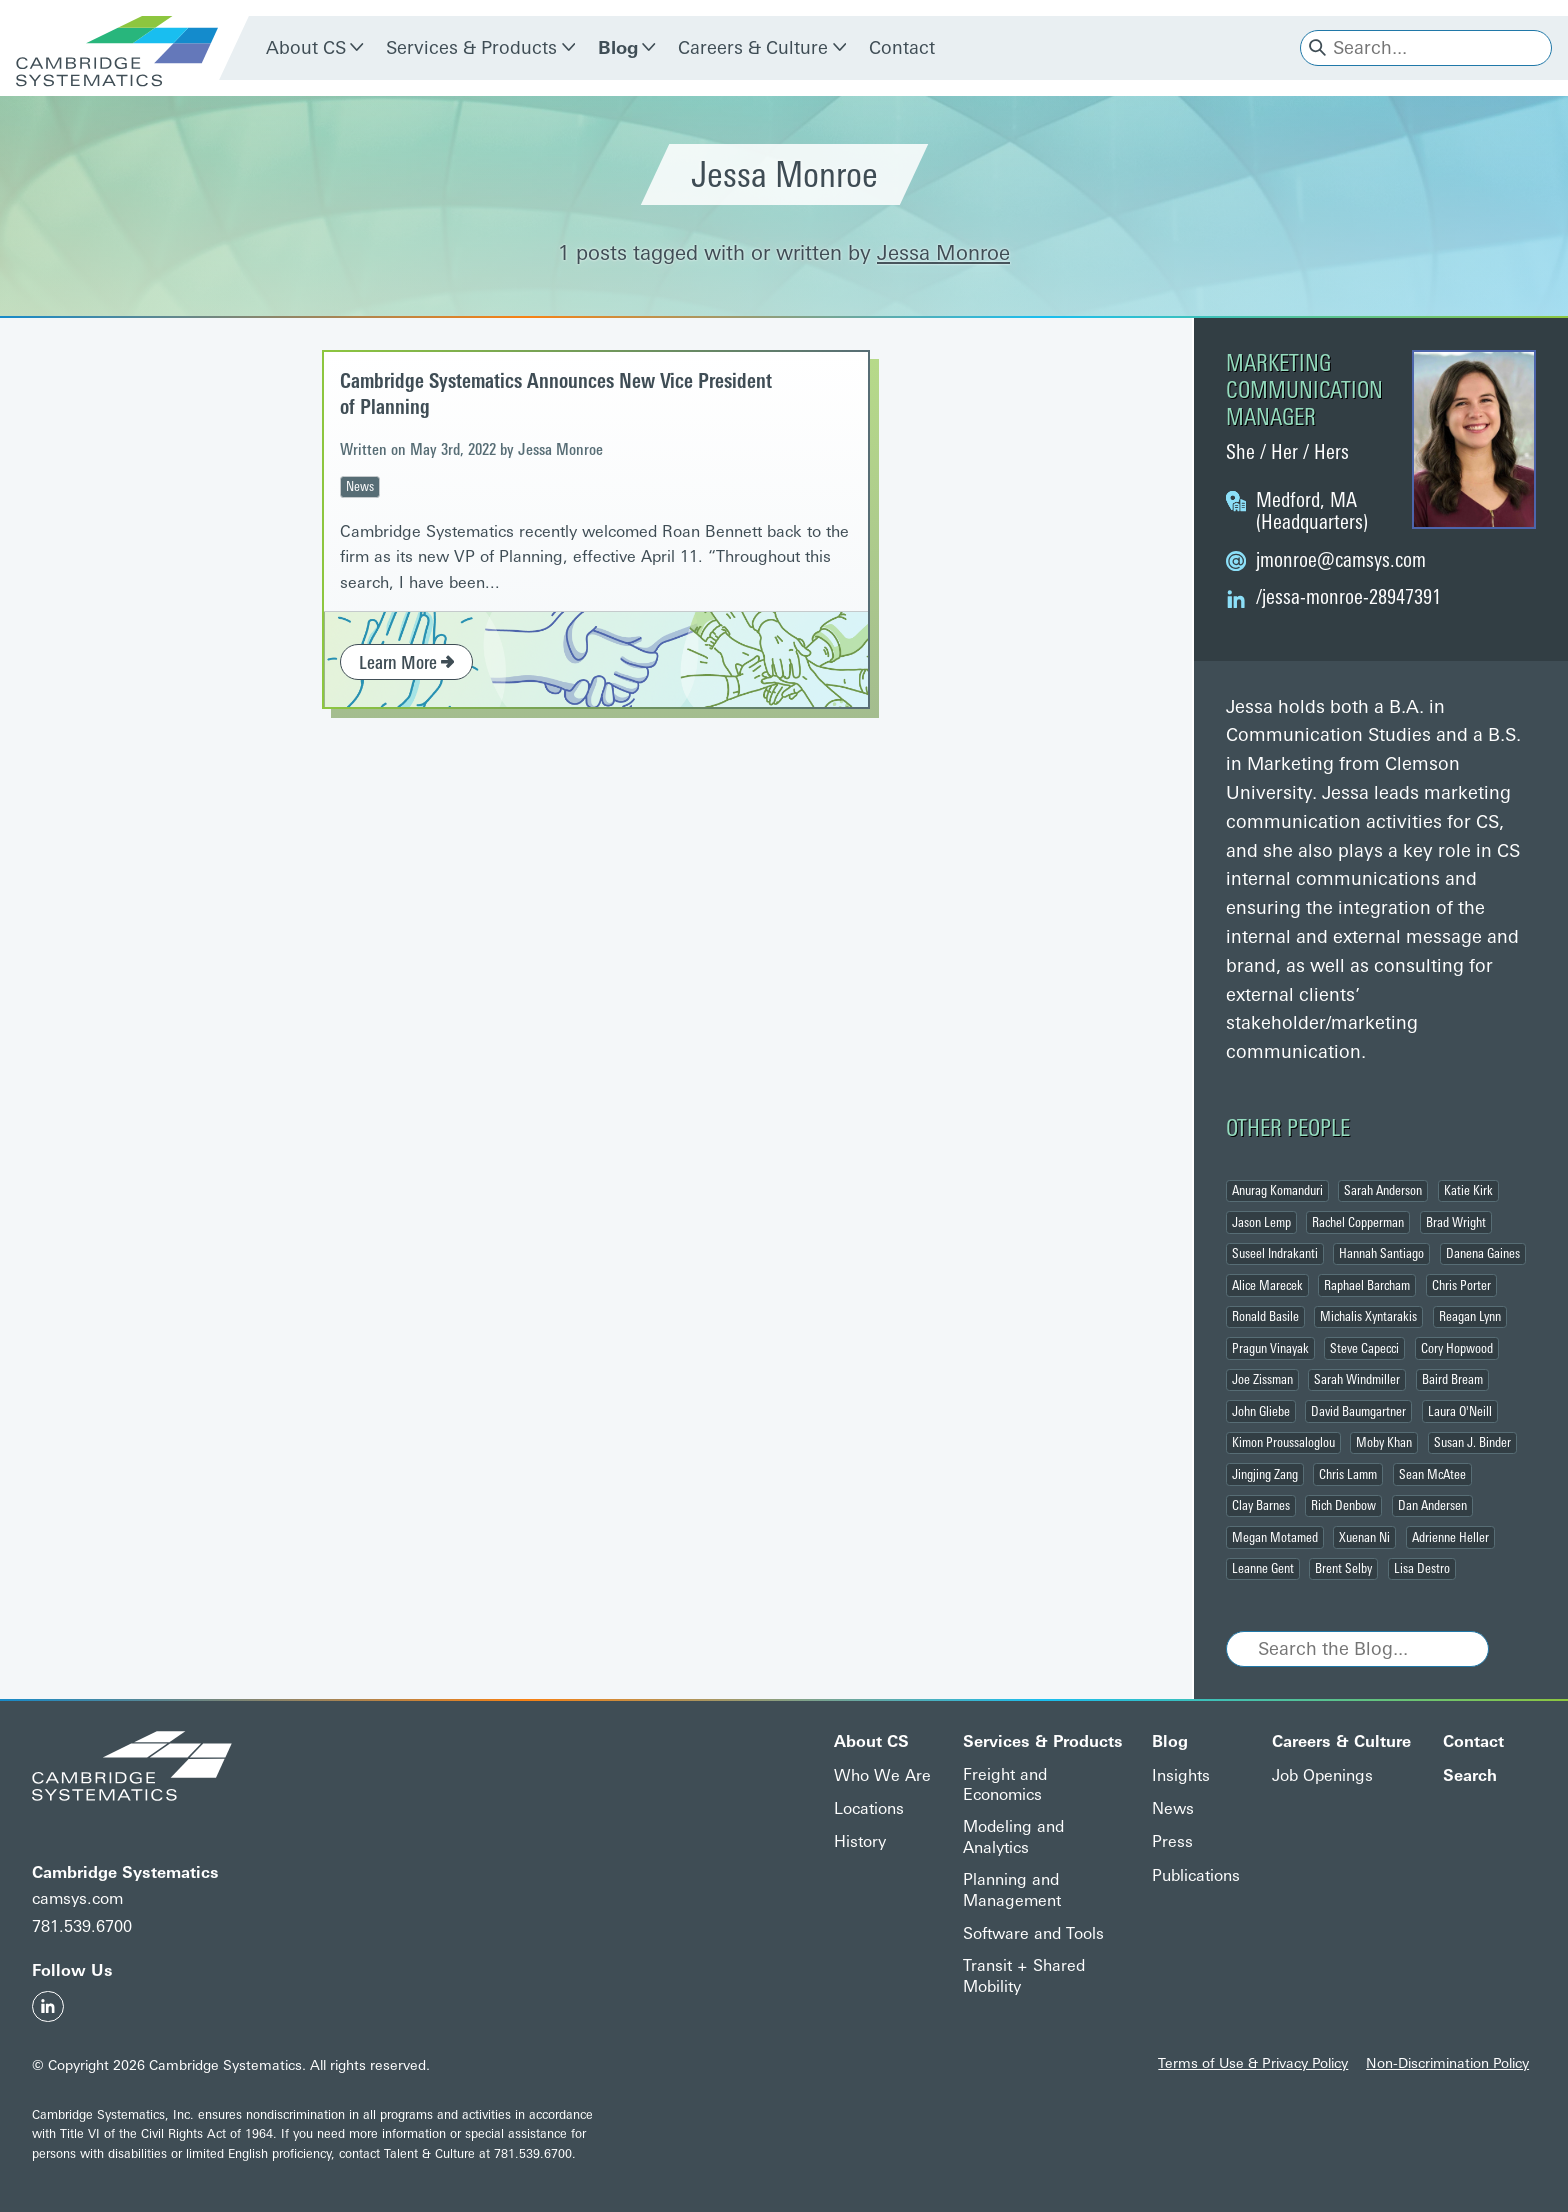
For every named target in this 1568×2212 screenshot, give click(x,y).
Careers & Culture (753, 48)
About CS (306, 48)
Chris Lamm (1348, 1474)
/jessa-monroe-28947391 (1348, 597)
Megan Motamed (1275, 1537)
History (860, 1841)
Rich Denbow (1343, 1505)
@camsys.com (1341, 560)
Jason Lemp (1261, 1222)
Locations (869, 1808)
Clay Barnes (1261, 1505)
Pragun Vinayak (1270, 1348)
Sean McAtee (1432, 1474)
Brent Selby (1343, 1568)
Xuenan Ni (1364, 1537)
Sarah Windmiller (1357, 1379)
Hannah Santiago (1381, 1253)
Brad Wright (1456, 1222)
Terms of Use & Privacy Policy (1253, 2063)
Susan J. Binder (1472, 1442)
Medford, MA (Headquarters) (1312, 511)
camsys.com (77, 1898)
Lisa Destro (1422, 1568)
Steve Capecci (1364, 1348)
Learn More (407, 663)
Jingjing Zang (1265, 1474)
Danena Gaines (1483, 1253)
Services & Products (471, 48)
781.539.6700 (82, 1926)
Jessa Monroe (943, 253)
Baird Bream (1452, 1379)
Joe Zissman (1262, 1379)
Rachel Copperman (1358, 1222)
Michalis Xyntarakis (1368, 1316)
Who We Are (882, 1775)
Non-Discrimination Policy (1447, 2063)
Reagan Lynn (1470, 1316)
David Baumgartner (1358, 1411)
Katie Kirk (1468, 1190)
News (360, 486)
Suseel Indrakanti (1275, 1253)
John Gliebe (1261, 1411)
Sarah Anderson (1383, 1190)
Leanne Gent (1263, 1568)
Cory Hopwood (1457, 1348)
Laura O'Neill (1460, 1411)
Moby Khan (1384, 1442)
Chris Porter (1461, 1285)
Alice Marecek (1267, 1285)
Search (1470, 1775)
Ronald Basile (1265, 1316)
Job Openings (1322, 1775)
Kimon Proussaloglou (1283, 1442)
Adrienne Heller (1450, 1537)
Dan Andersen (1432, 1505)
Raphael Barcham (1367, 1285)
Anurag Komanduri (1277, 1190)
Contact (902, 48)
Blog (618, 48)
